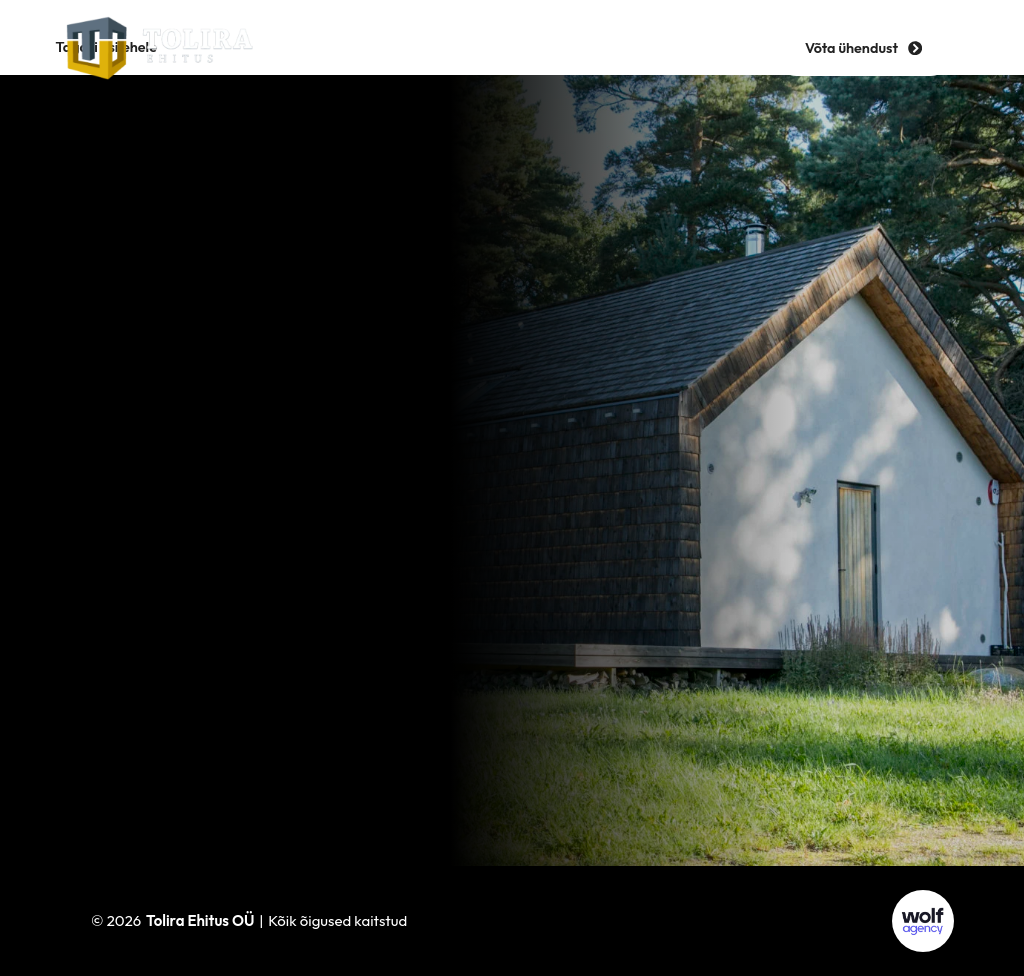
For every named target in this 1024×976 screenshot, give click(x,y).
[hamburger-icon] (511, 47)
